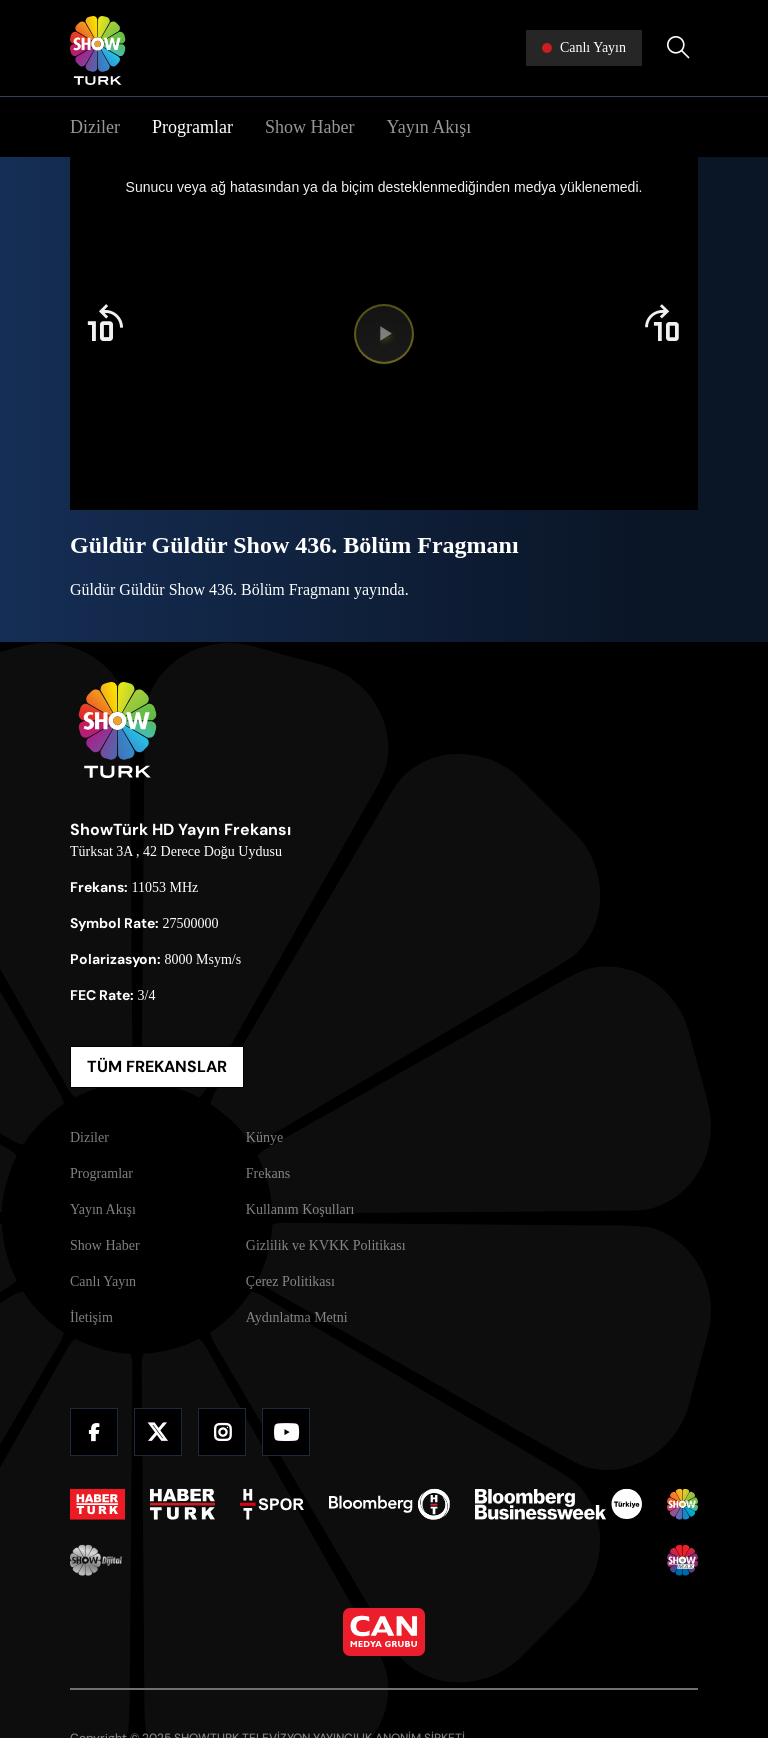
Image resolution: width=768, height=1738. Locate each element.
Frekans (268, 1173)
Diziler (95, 127)
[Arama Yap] (678, 48)
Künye (264, 1137)
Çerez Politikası (290, 1281)
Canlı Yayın (103, 1281)
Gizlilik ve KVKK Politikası (326, 1245)
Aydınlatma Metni (297, 1317)
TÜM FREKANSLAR (157, 1066)
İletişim (91, 1317)
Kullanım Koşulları (300, 1209)
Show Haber (309, 127)
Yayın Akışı (428, 127)
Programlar (192, 127)
